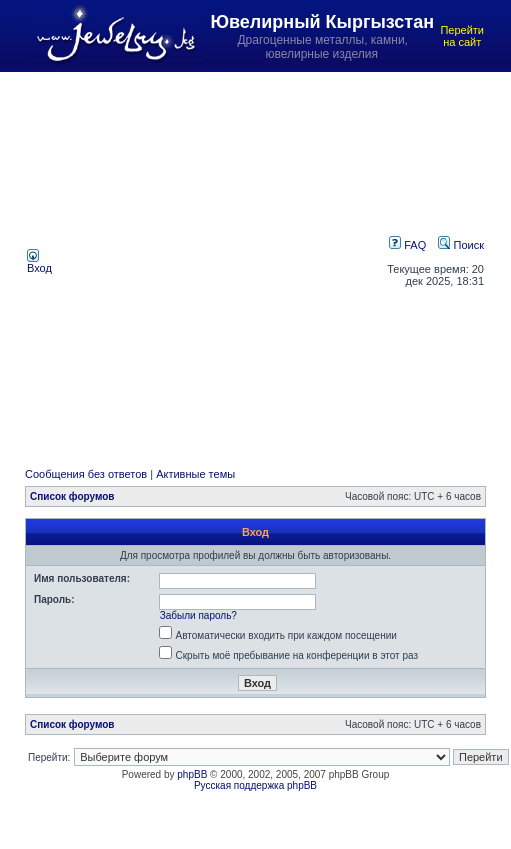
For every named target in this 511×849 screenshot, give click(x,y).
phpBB (192, 774)
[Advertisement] (187, 261)
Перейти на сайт (462, 36)
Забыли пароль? (198, 615)
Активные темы (195, 474)
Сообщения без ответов (86, 474)
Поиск (461, 245)
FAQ (407, 245)
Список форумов (72, 496)
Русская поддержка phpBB (255, 785)
